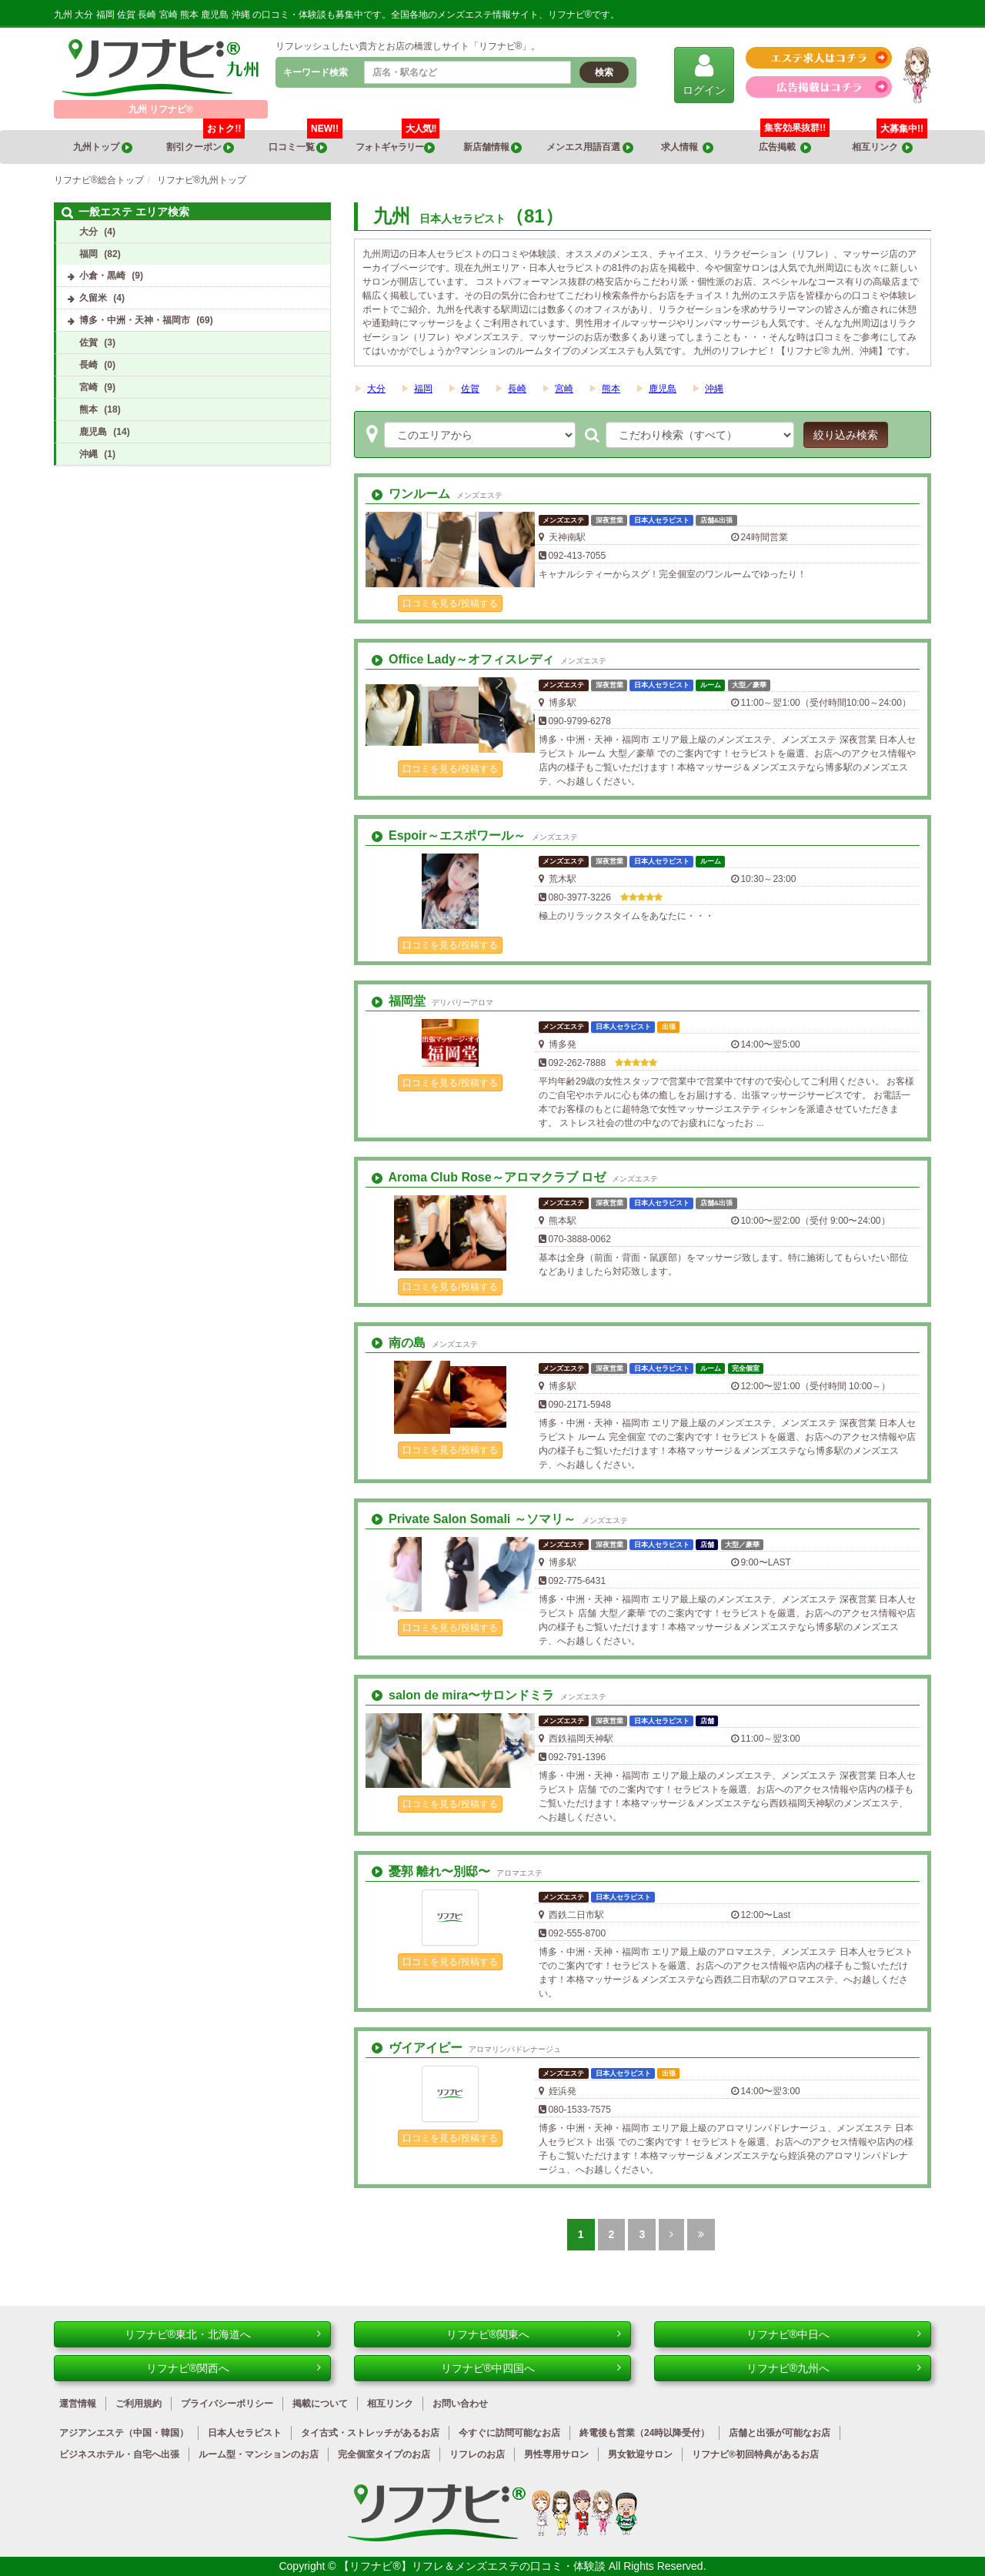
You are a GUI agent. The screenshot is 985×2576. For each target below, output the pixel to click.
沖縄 (714, 388)
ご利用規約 (138, 2403)
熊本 (611, 388)
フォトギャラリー (398, 141)
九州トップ (102, 147)
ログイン (704, 74)
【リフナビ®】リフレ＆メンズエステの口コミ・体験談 (473, 2566)
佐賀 (470, 388)
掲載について (320, 2403)
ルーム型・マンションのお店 (259, 2454)
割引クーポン (205, 141)
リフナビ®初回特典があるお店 (755, 2454)
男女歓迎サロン (640, 2454)
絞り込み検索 (845, 435)
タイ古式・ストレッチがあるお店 (370, 2432)
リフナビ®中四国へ (531, 2368)
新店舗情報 (492, 147)
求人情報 (687, 147)
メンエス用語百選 (589, 147)
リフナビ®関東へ (533, 2334)
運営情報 (77, 2403)
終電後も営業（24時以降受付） (644, 2432)
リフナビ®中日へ (833, 2334)
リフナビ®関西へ (233, 2368)
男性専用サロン (556, 2454)
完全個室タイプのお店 (384, 2454)
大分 (376, 388)
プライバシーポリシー (227, 2403)
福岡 (423, 388)
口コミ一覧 (306, 141)
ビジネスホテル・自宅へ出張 (119, 2454)
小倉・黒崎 (102, 275)
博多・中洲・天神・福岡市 (134, 320)
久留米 (93, 297)
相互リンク (889, 141)
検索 (604, 72)
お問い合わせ (460, 2403)
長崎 (517, 388)
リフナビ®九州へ (833, 2368)
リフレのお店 (477, 2454)
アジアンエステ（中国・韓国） (124, 2432)
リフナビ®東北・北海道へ (223, 2334)
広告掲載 (785, 147)
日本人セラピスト (245, 2432)
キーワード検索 (315, 72)
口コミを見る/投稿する (449, 603)
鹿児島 (662, 388)
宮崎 (564, 388)
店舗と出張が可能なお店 (779, 2432)
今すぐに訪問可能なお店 (509, 2432)
